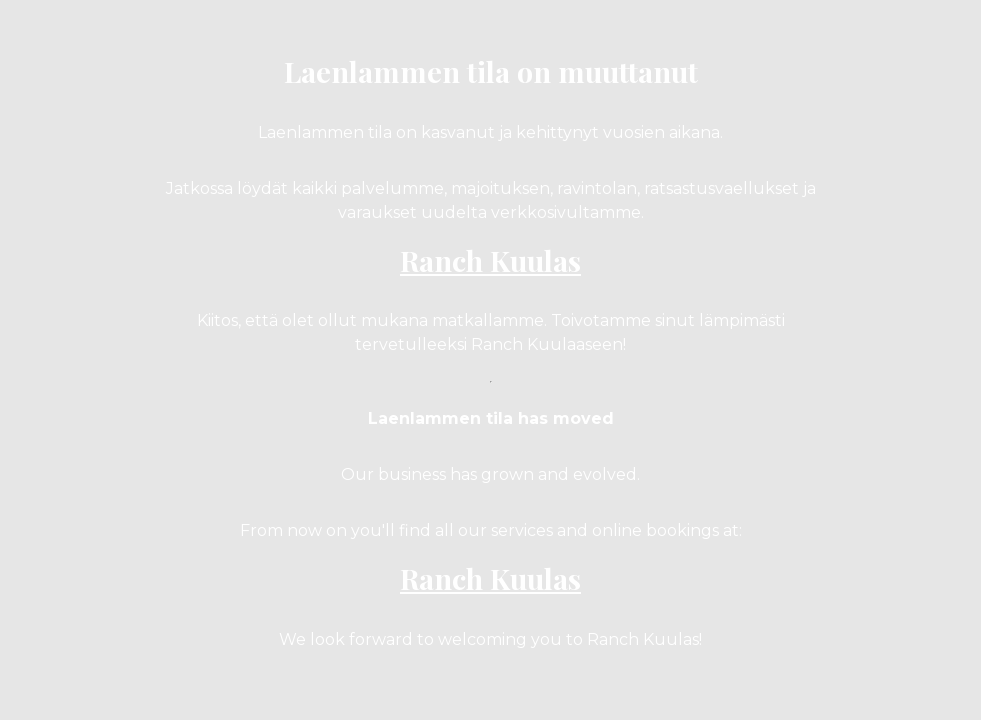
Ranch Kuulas (490, 260)
